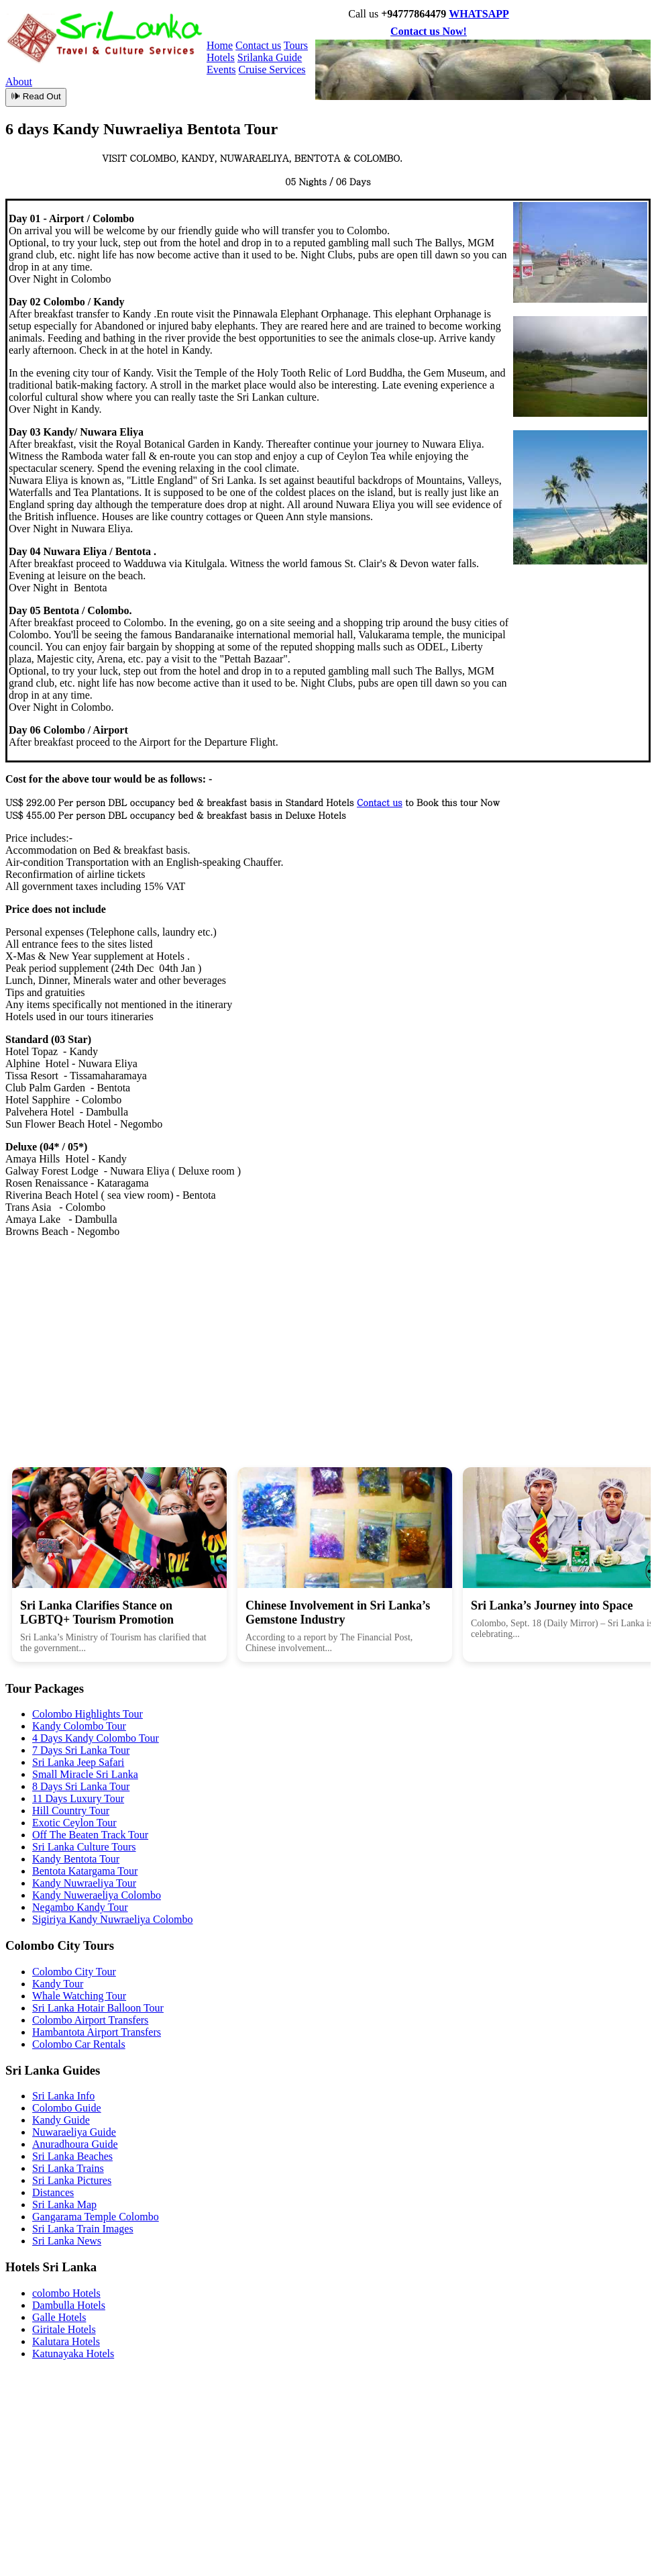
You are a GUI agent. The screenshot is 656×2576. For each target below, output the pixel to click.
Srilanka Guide (269, 57)
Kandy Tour (57, 1983)
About (18, 81)
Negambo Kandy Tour (80, 1907)
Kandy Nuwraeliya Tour (84, 1883)
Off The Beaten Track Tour (90, 1834)
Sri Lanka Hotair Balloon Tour (98, 2008)
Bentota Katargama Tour (85, 1871)
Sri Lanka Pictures (71, 2180)
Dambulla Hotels (68, 2305)
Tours (296, 45)
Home (220, 45)
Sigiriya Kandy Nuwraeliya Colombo (112, 1919)
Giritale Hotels (64, 2329)
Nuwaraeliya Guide (74, 2132)
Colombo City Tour (74, 1971)
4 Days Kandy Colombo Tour (95, 1738)
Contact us (258, 45)
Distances (53, 2192)
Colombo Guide (66, 2108)
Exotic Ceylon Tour (74, 1822)
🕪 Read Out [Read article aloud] (36, 96)
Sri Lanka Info (63, 2095)
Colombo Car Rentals (78, 2044)
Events (221, 69)
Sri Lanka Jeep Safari (78, 1762)
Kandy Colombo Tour (79, 1726)
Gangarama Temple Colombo (95, 2216)
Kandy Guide (61, 2120)
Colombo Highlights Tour (87, 1714)
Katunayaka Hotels (73, 2353)
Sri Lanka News (66, 2240)
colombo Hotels (66, 2293)
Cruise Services (272, 69)
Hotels (221, 57)
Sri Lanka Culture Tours (84, 1846)
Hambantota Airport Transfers (96, 2032)
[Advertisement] (328, 1342)
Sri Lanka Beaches (72, 2156)
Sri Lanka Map (64, 2204)
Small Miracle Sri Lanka (85, 1774)
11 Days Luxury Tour (78, 1798)
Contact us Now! (428, 31)
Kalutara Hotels (66, 2341)
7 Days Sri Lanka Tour (80, 1750)
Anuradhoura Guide (75, 2144)
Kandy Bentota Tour (75, 1859)
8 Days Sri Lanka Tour (80, 1786)
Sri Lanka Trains (68, 2168)
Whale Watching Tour (79, 1995)
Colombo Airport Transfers (90, 2020)
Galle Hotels (59, 2317)
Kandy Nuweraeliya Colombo (96, 1895)
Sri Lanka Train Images (82, 2228)
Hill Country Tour (70, 1810)
